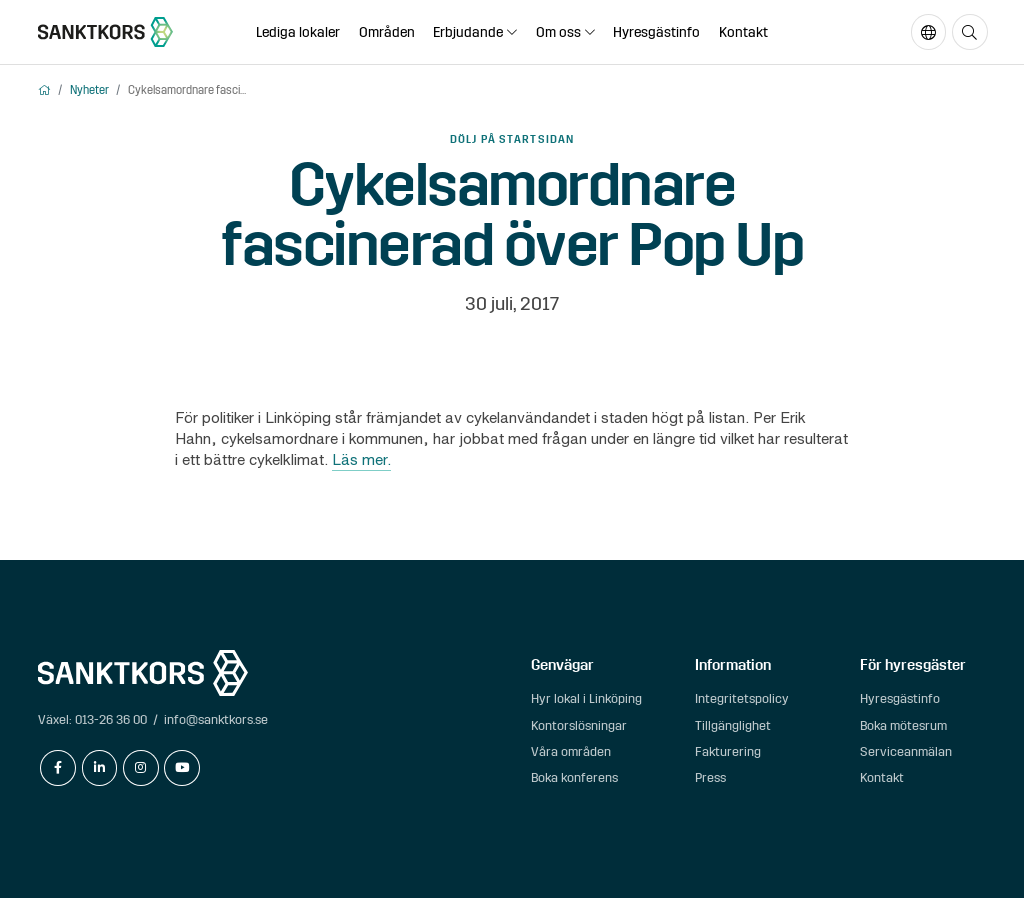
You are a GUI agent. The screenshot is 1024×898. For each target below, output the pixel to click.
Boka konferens (574, 777)
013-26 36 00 (111, 719)
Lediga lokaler (298, 32)
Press (710, 777)
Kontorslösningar (579, 725)
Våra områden (571, 751)
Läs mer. (361, 459)
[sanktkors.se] (105, 32)
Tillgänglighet (733, 725)
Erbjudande (468, 32)
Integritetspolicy (742, 698)
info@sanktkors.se (216, 719)
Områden (387, 32)
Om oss (558, 32)
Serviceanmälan (906, 751)
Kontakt (743, 32)
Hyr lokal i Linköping (586, 698)
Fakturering (728, 751)
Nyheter (89, 90)
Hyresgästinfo (656, 32)
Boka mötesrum (903, 725)
